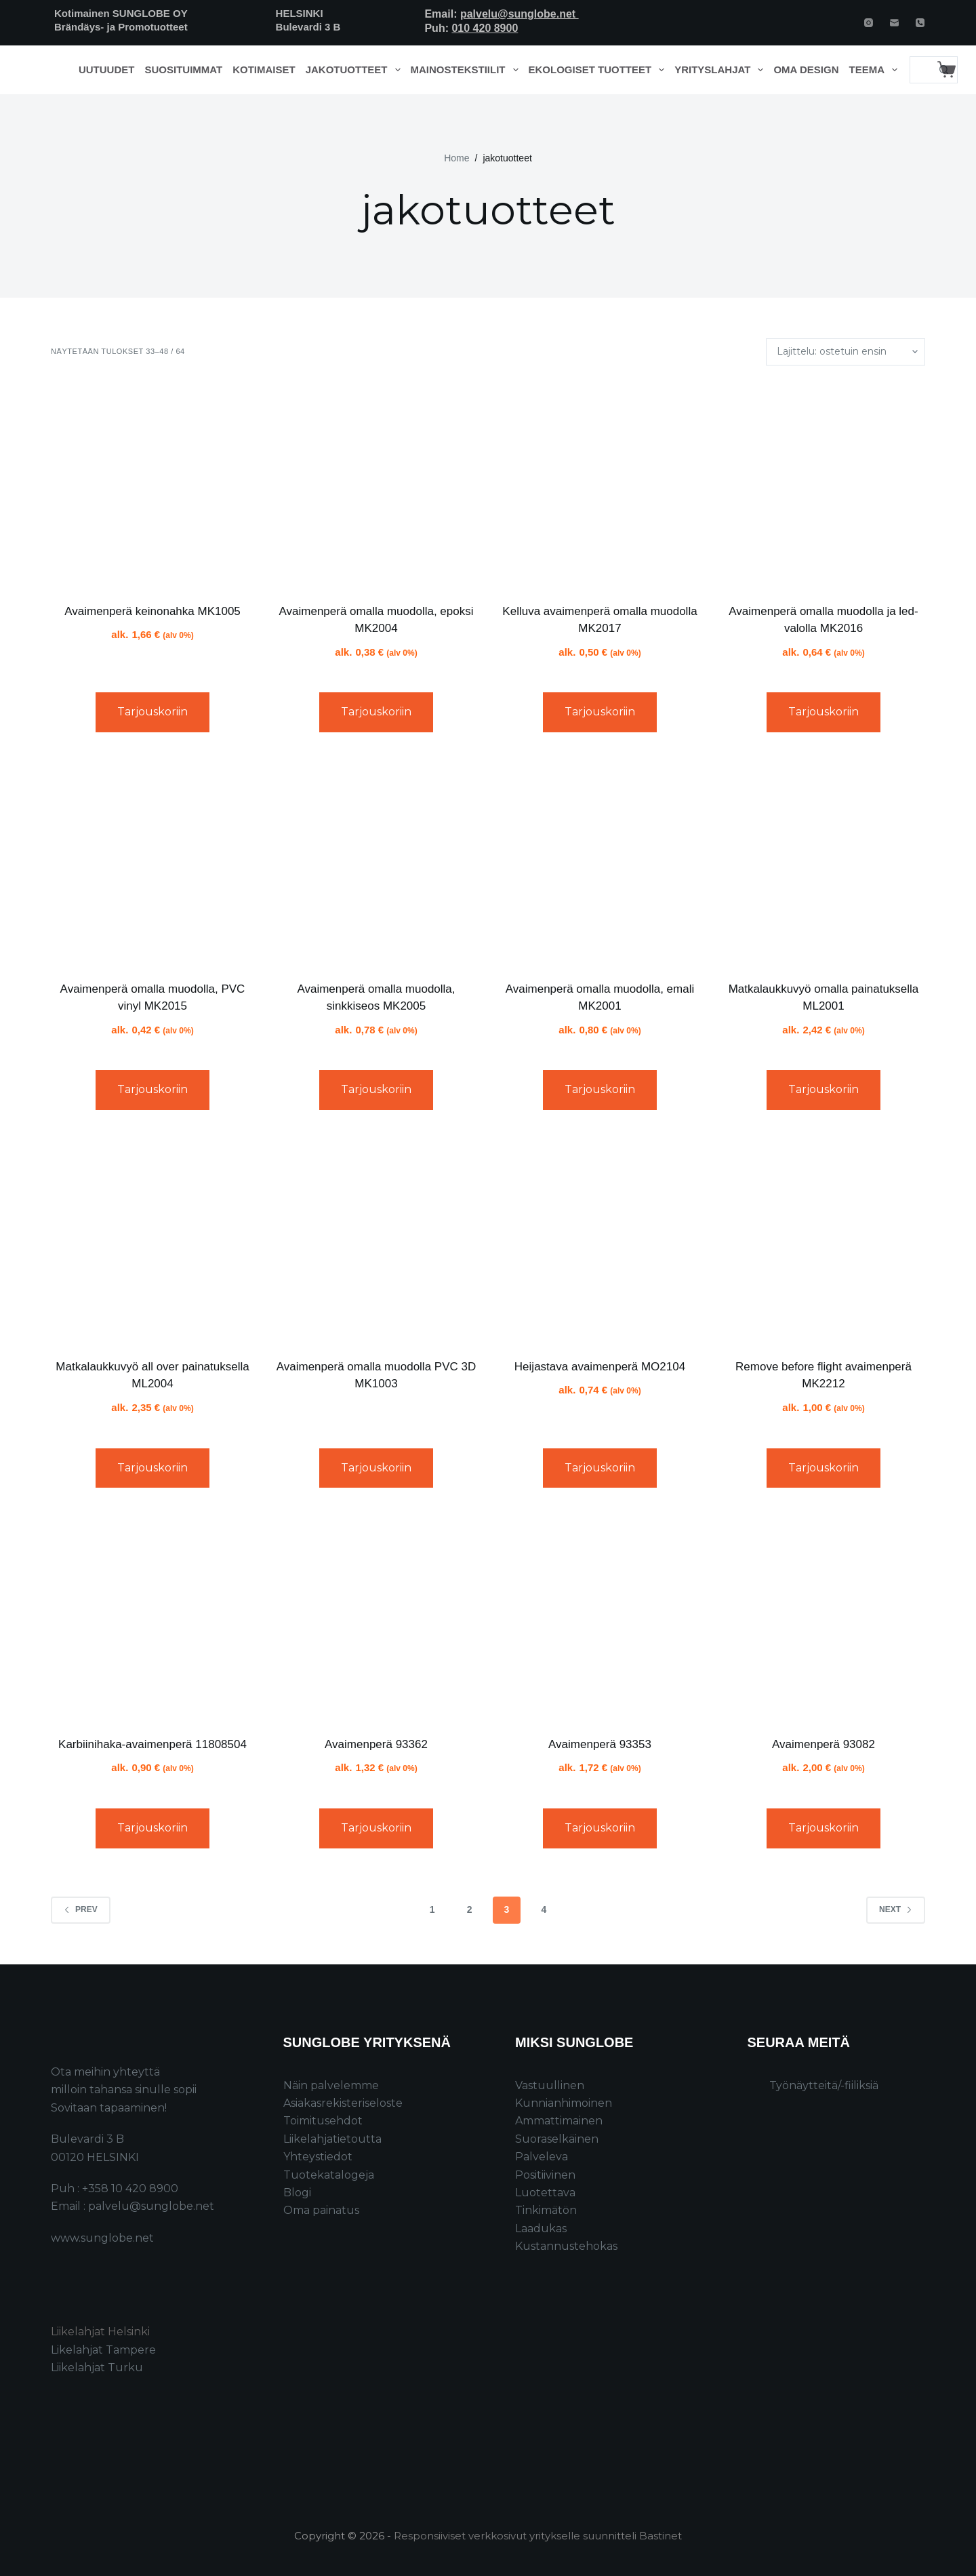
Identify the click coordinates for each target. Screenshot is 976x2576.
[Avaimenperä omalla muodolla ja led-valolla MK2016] (823, 484)
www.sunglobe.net (102, 2238)
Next (895, 1909)
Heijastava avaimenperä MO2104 (599, 1366)
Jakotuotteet (355, 70)
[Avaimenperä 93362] (376, 1617)
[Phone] (920, 22)
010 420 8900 (484, 28)
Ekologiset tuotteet (599, 70)
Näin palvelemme (331, 2085)
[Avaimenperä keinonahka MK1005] (152, 484)
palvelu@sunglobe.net (519, 14)
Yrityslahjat (721, 70)
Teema (876, 70)
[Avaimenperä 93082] (823, 1617)
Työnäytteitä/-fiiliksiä (823, 2085)
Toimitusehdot (323, 2120)
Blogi (297, 2192)
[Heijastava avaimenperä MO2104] (600, 1239)
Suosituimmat (183, 69)
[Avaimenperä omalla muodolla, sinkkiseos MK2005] (376, 862)
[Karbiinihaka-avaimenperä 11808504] (152, 1617)
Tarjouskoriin (152, 711)
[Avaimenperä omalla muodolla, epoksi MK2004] (376, 484)
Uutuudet (107, 69)
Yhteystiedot (317, 2156)
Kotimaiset (264, 69)
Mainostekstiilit (467, 70)
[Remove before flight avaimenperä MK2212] (823, 1239)
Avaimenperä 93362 (376, 1744)
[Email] (894, 22)
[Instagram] (868, 22)
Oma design (805, 69)
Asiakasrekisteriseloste (343, 2103)
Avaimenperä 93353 (599, 1744)
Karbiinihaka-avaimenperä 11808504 (152, 1744)
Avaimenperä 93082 (823, 1744)
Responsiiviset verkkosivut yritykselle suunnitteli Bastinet (538, 2535)
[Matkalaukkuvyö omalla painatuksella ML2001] (823, 862)
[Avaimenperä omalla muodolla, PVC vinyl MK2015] (152, 862)
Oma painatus (321, 2210)
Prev (81, 1909)
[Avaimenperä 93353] (600, 1617)
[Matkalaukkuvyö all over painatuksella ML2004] (152, 1239)
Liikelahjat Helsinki (100, 2331)
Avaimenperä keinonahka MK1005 (152, 611)
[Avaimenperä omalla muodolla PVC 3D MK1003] (376, 1239)
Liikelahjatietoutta (332, 2139)
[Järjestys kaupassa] (845, 351)
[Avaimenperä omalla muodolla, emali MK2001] (600, 862)
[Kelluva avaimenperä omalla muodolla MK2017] (600, 484)
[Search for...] (920, 69)
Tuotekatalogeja (328, 2174)
